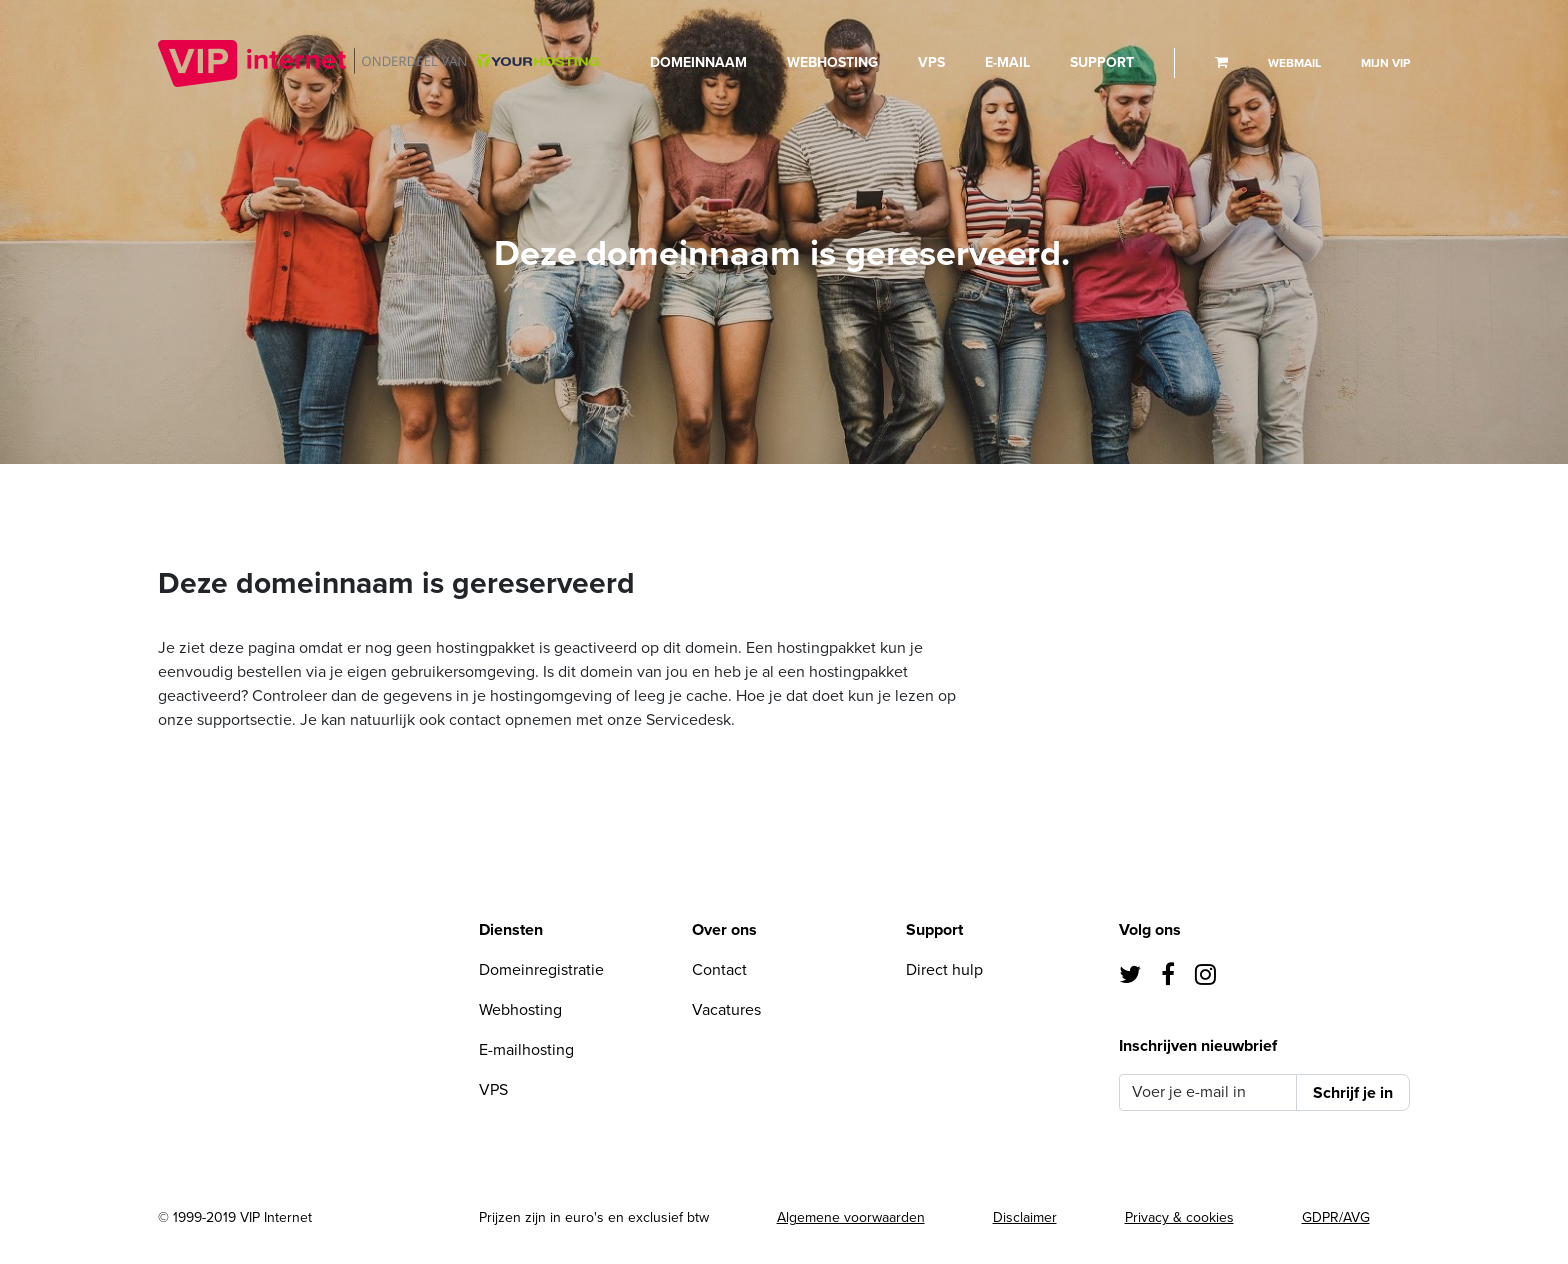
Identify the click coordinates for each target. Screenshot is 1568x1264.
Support (1102, 62)
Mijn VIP (1385, 63)
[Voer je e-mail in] (1207, 1092)
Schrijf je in (1353, 1093)
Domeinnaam (698, 62)
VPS (931, 62)
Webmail (1294, 63)
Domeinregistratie (541, 970)
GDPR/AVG (1336, 1217)
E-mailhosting (526, 1050)
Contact (719, 970)
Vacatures (726, 1010)
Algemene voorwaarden (851, 1217)
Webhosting (832, 62)
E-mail (1007, 62)
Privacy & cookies (1179, 1217)
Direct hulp (944, 970)
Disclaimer (1025, 1217)
